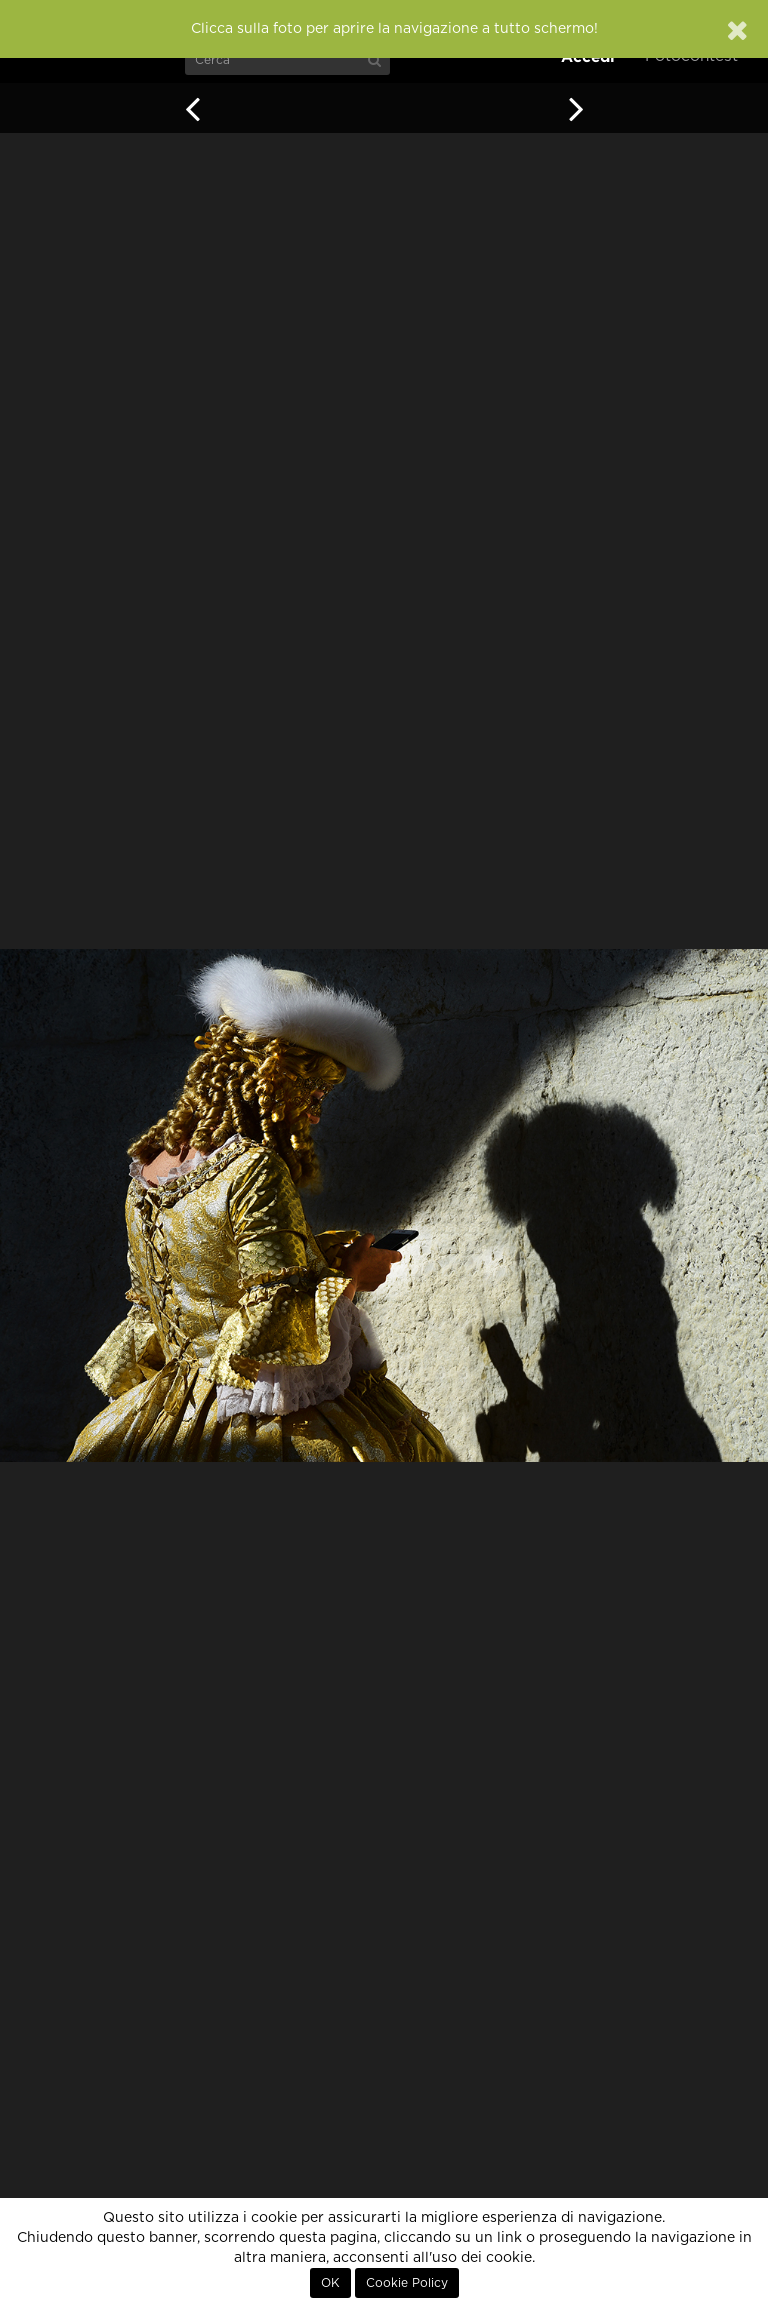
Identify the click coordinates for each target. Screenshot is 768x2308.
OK (330, 2283)
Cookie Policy (407, 2283)
